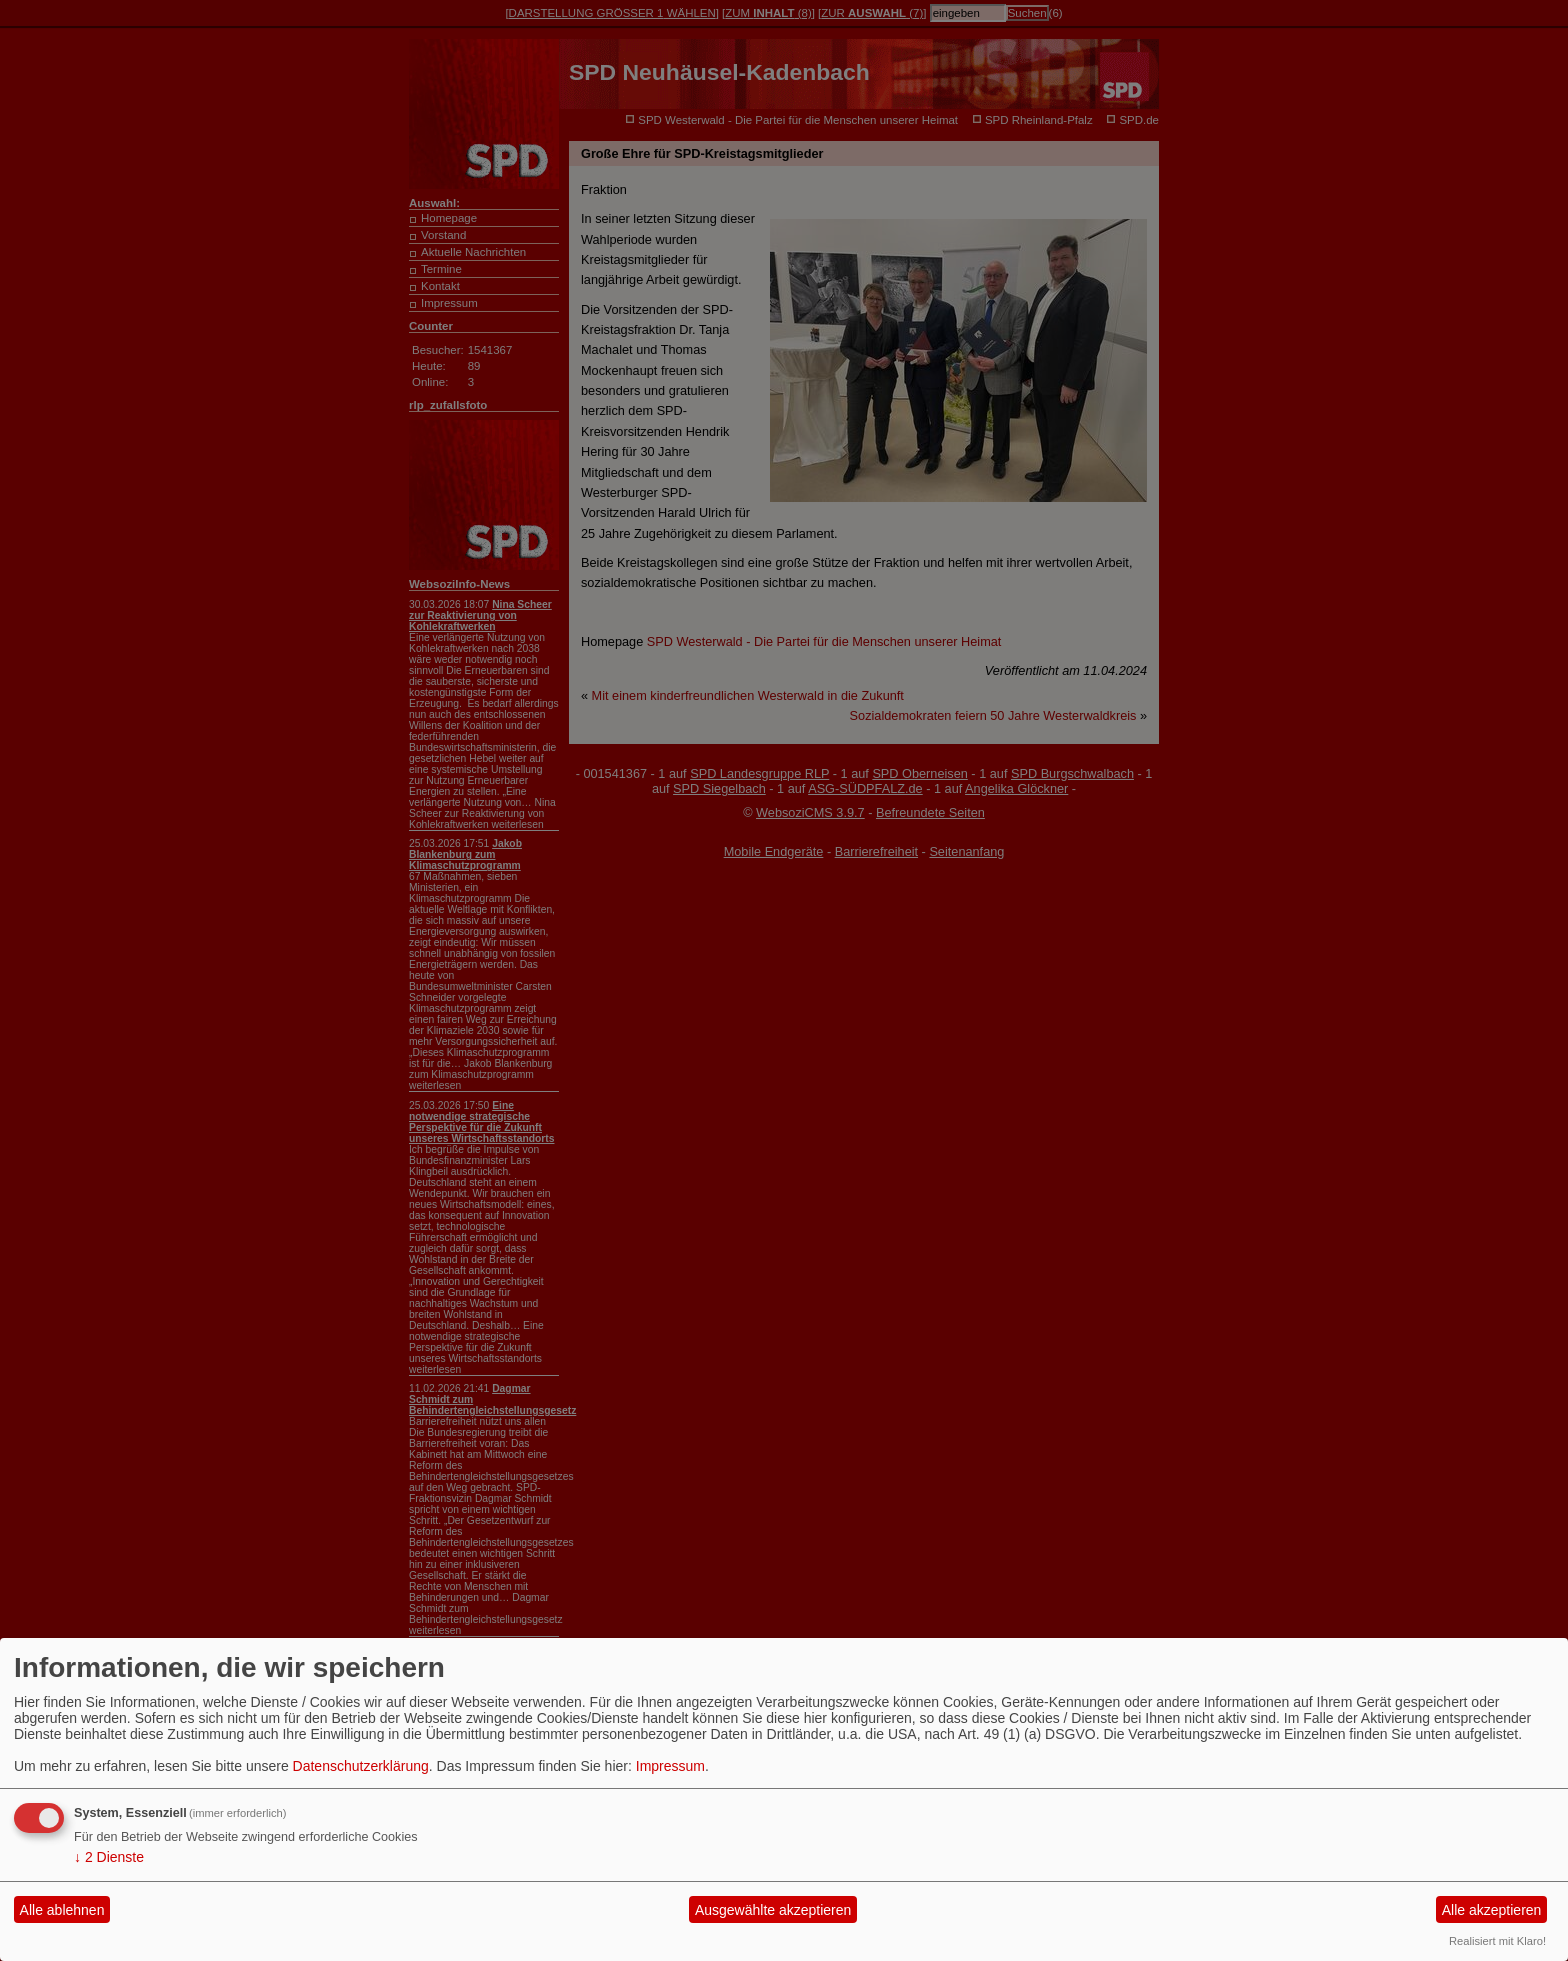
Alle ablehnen (62, 1910)
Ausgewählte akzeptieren (773, 1910)
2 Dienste (109, 1857)
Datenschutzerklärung (361, 1766)
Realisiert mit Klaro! (1497, 1941)
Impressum (670, 1766)
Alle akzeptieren (1492, 1910)
